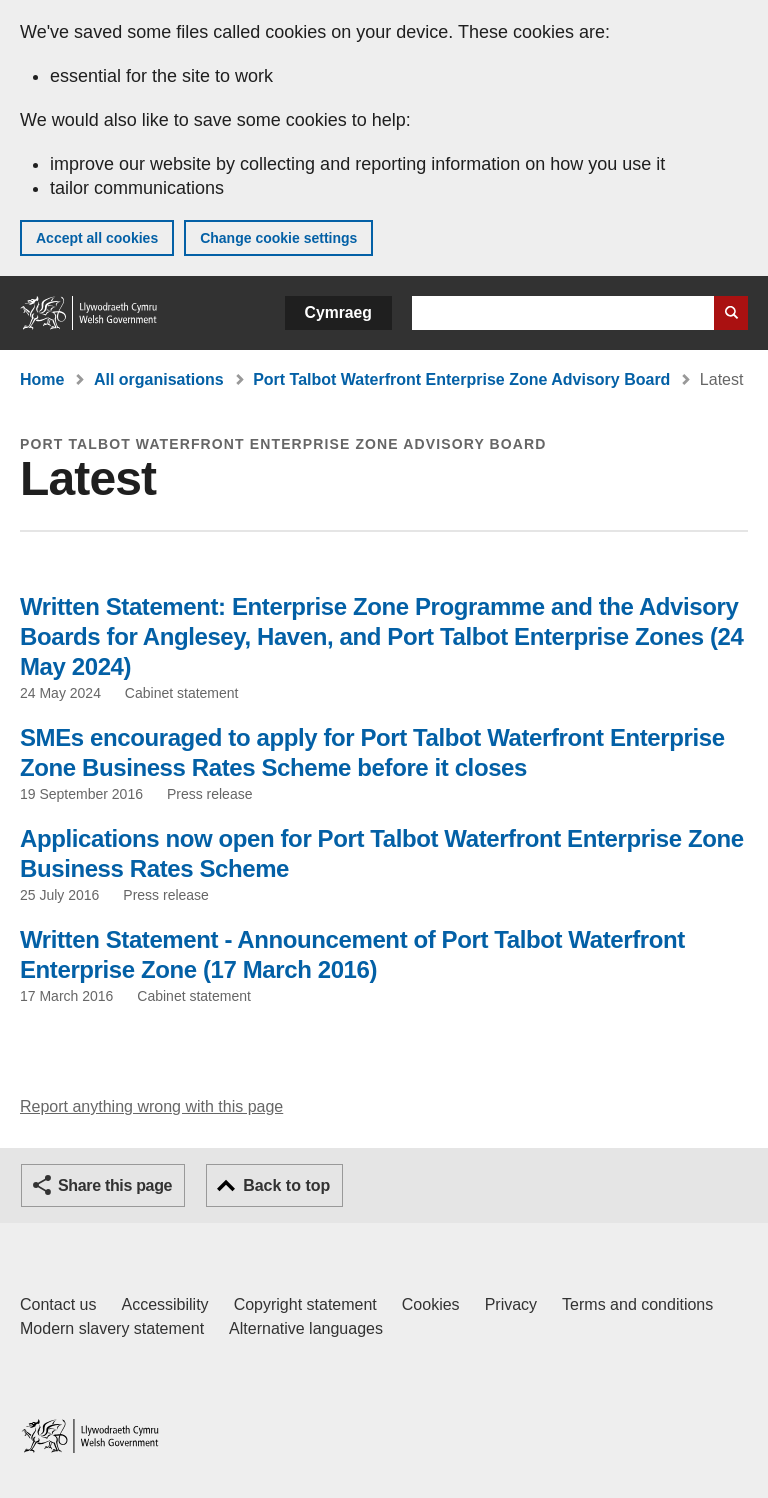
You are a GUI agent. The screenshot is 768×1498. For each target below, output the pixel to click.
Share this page (115, 1185)
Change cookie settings (278, 238)
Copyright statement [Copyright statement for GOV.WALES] (305, 1304)
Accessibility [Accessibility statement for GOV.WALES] (164, 1304)
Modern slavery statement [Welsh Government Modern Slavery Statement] (112, 1328)
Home (42, 379)
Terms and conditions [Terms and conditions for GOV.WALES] (637, 1304)
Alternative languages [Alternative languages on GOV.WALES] (306, 1328)
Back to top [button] (286, 1185)
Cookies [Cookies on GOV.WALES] (431, 1304)
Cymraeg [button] (338, 312)
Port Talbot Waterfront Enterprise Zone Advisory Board (461, 379)
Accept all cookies (97, 238)
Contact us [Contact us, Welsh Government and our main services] (58, 1304)
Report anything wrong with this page (151, 1106)
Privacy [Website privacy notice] (511, 1304)
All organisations (159, 379)
